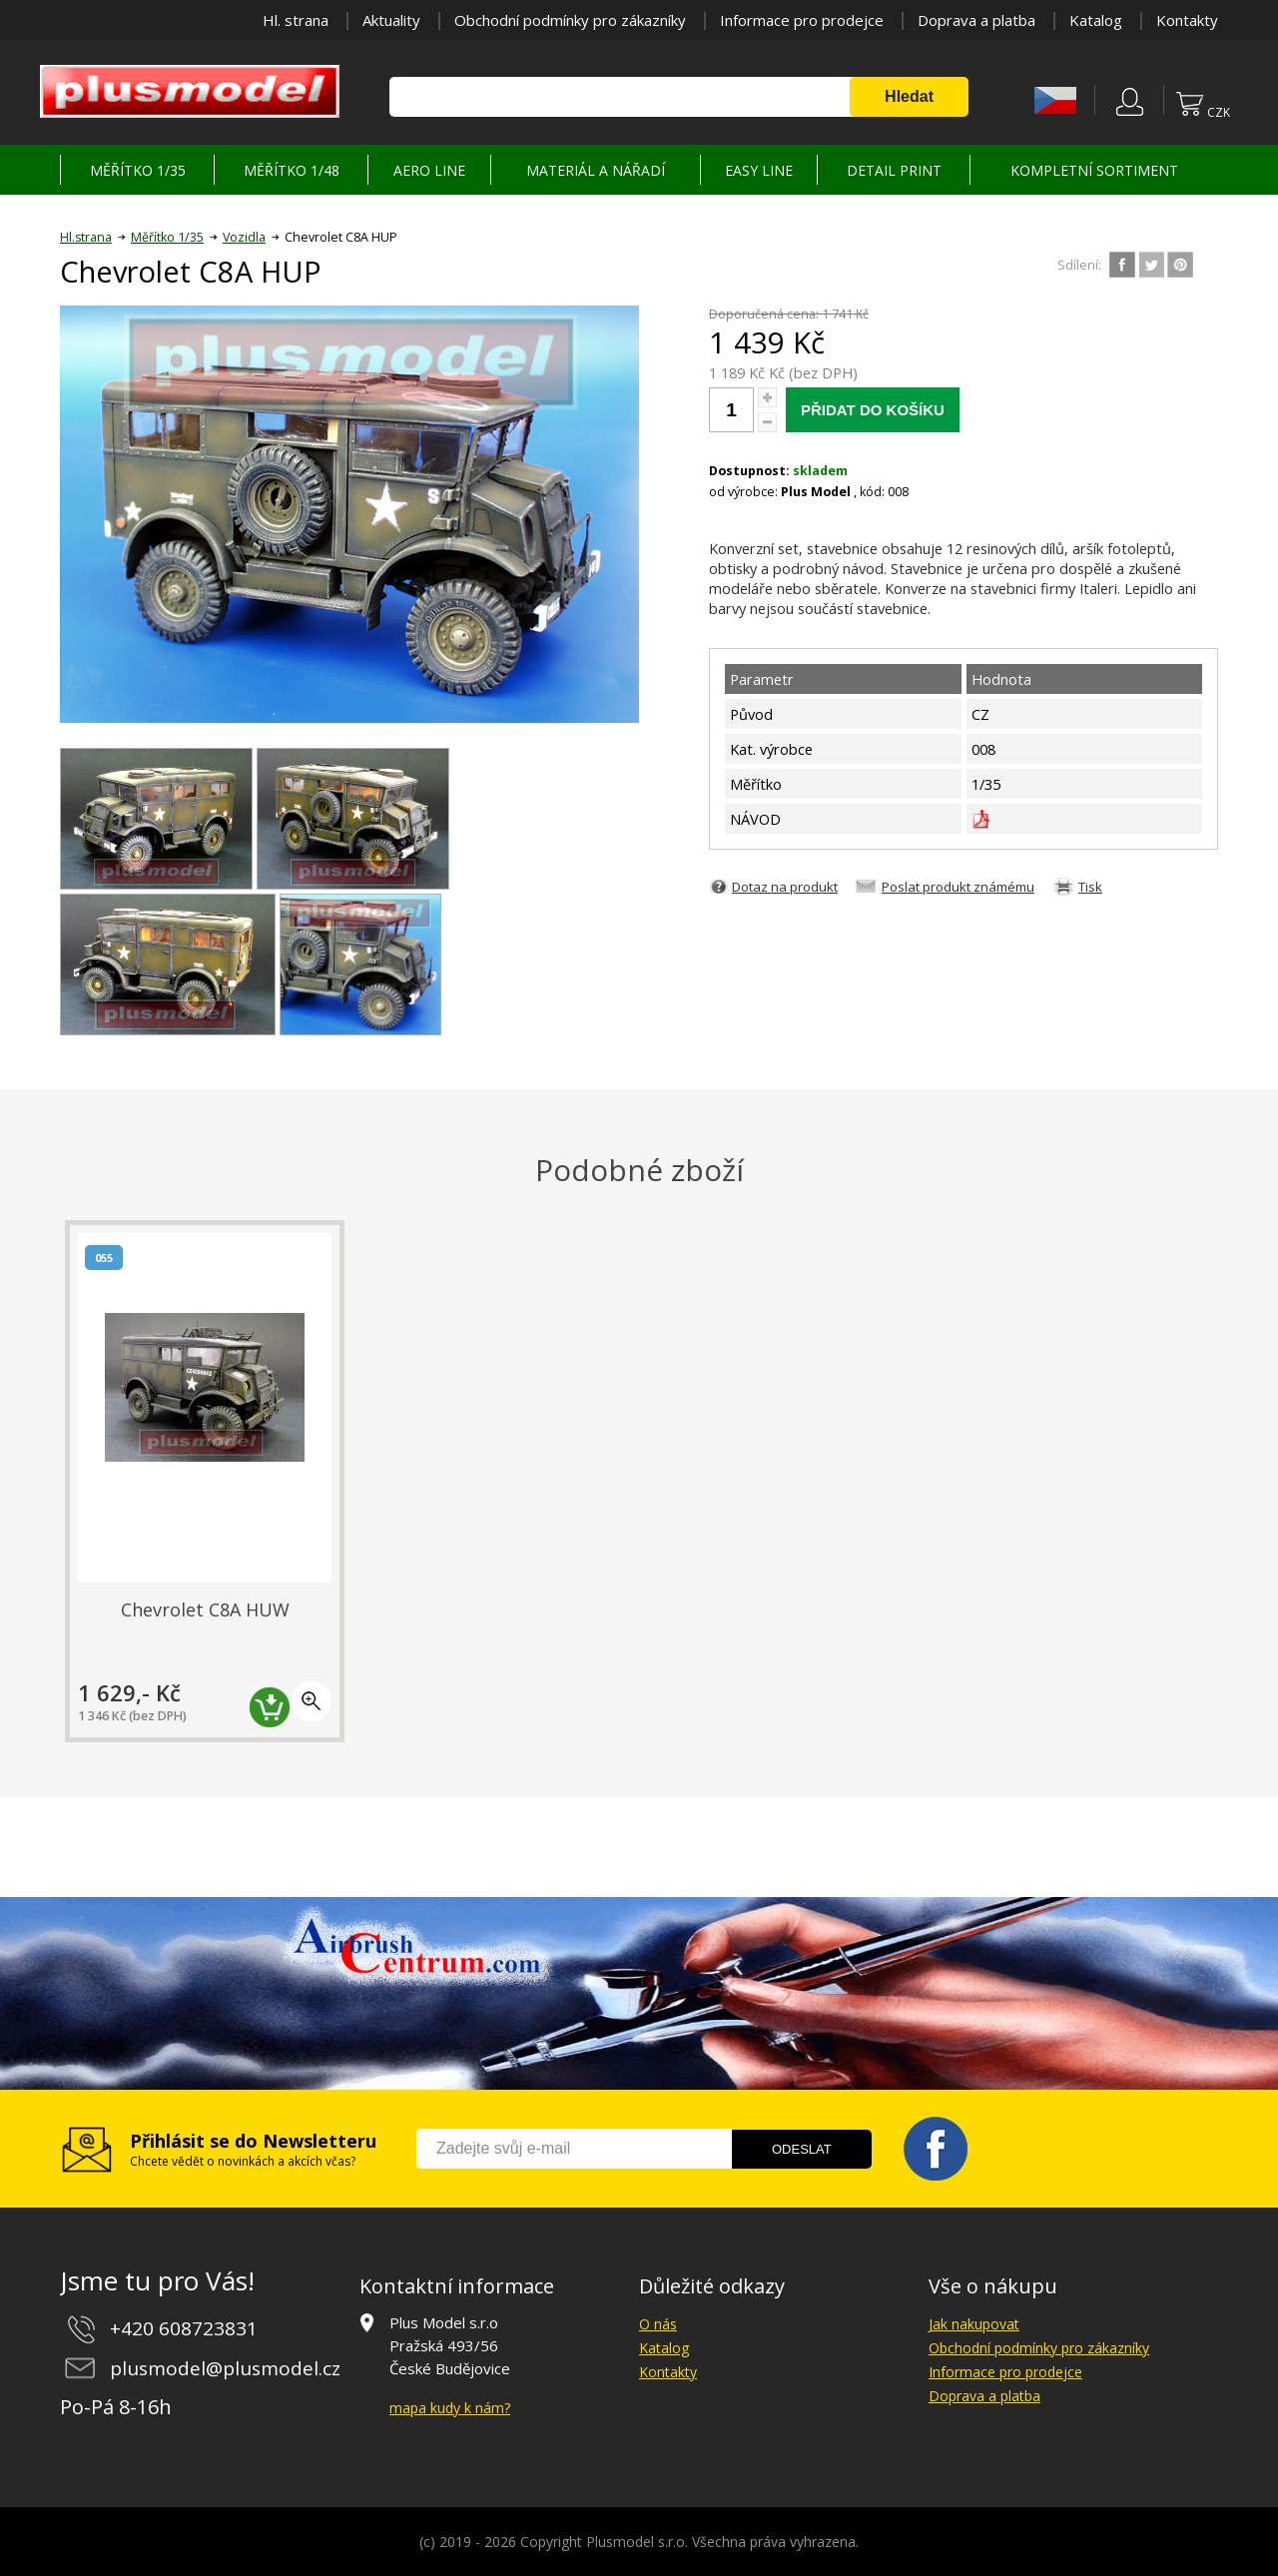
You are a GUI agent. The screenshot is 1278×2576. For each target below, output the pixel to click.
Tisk (1090, 887)
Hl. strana (295, 20)
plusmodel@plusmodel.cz (225, 2368)
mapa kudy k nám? (449, 2407)
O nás (658, 2323)
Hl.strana (86, 237)
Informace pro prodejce (802, 20)
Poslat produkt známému (958, 887)
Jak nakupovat (974, 2323)
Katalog (1095, 20)
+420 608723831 (184, 2328)
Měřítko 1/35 (167, 237)
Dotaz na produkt (785, 887)
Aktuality (391, 20)
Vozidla (244, 237)
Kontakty (1187, 20)
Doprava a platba (976, 20)
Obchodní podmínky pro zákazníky (570, 20)
